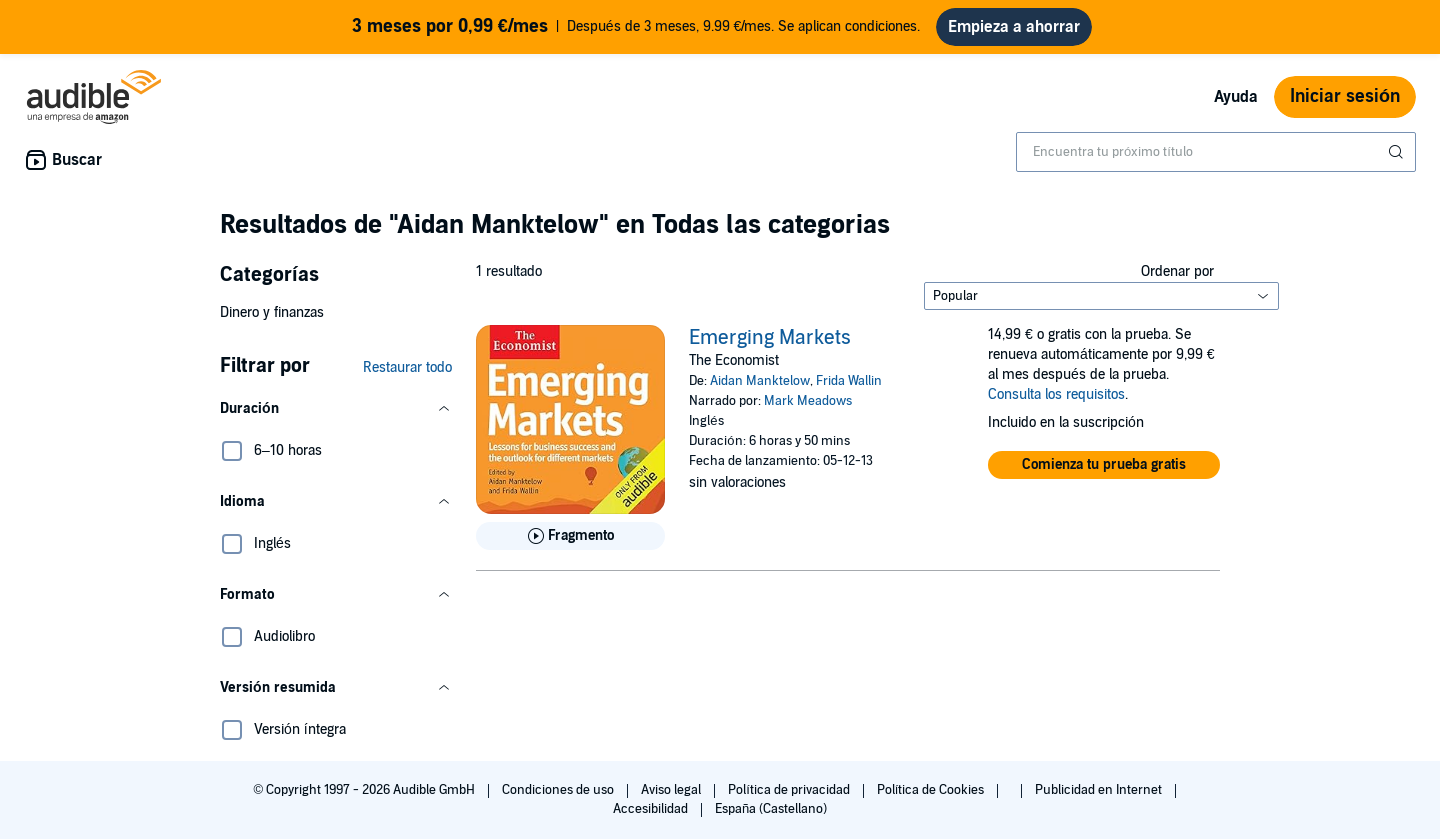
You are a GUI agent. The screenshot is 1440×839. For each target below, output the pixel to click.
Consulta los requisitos (1056, 394)
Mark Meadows (808, 401)
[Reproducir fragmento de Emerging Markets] (570, 536)
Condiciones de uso (559, 790)
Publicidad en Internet (1100, 790)
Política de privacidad (790, 790)
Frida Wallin (849, 381)
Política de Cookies (932, 790)
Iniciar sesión (1345, 96)
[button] (336, 409)
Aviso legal (672, 790)
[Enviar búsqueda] (1398, 152)
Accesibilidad (652, 809)
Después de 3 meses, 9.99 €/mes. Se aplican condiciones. (636, 27)
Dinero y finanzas (272, 312)
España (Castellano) (771, 809)
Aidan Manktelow (760, 381)
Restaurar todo (407, 367)
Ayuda (1236, 97)
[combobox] (1216, 152)
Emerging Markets (770, 338)
